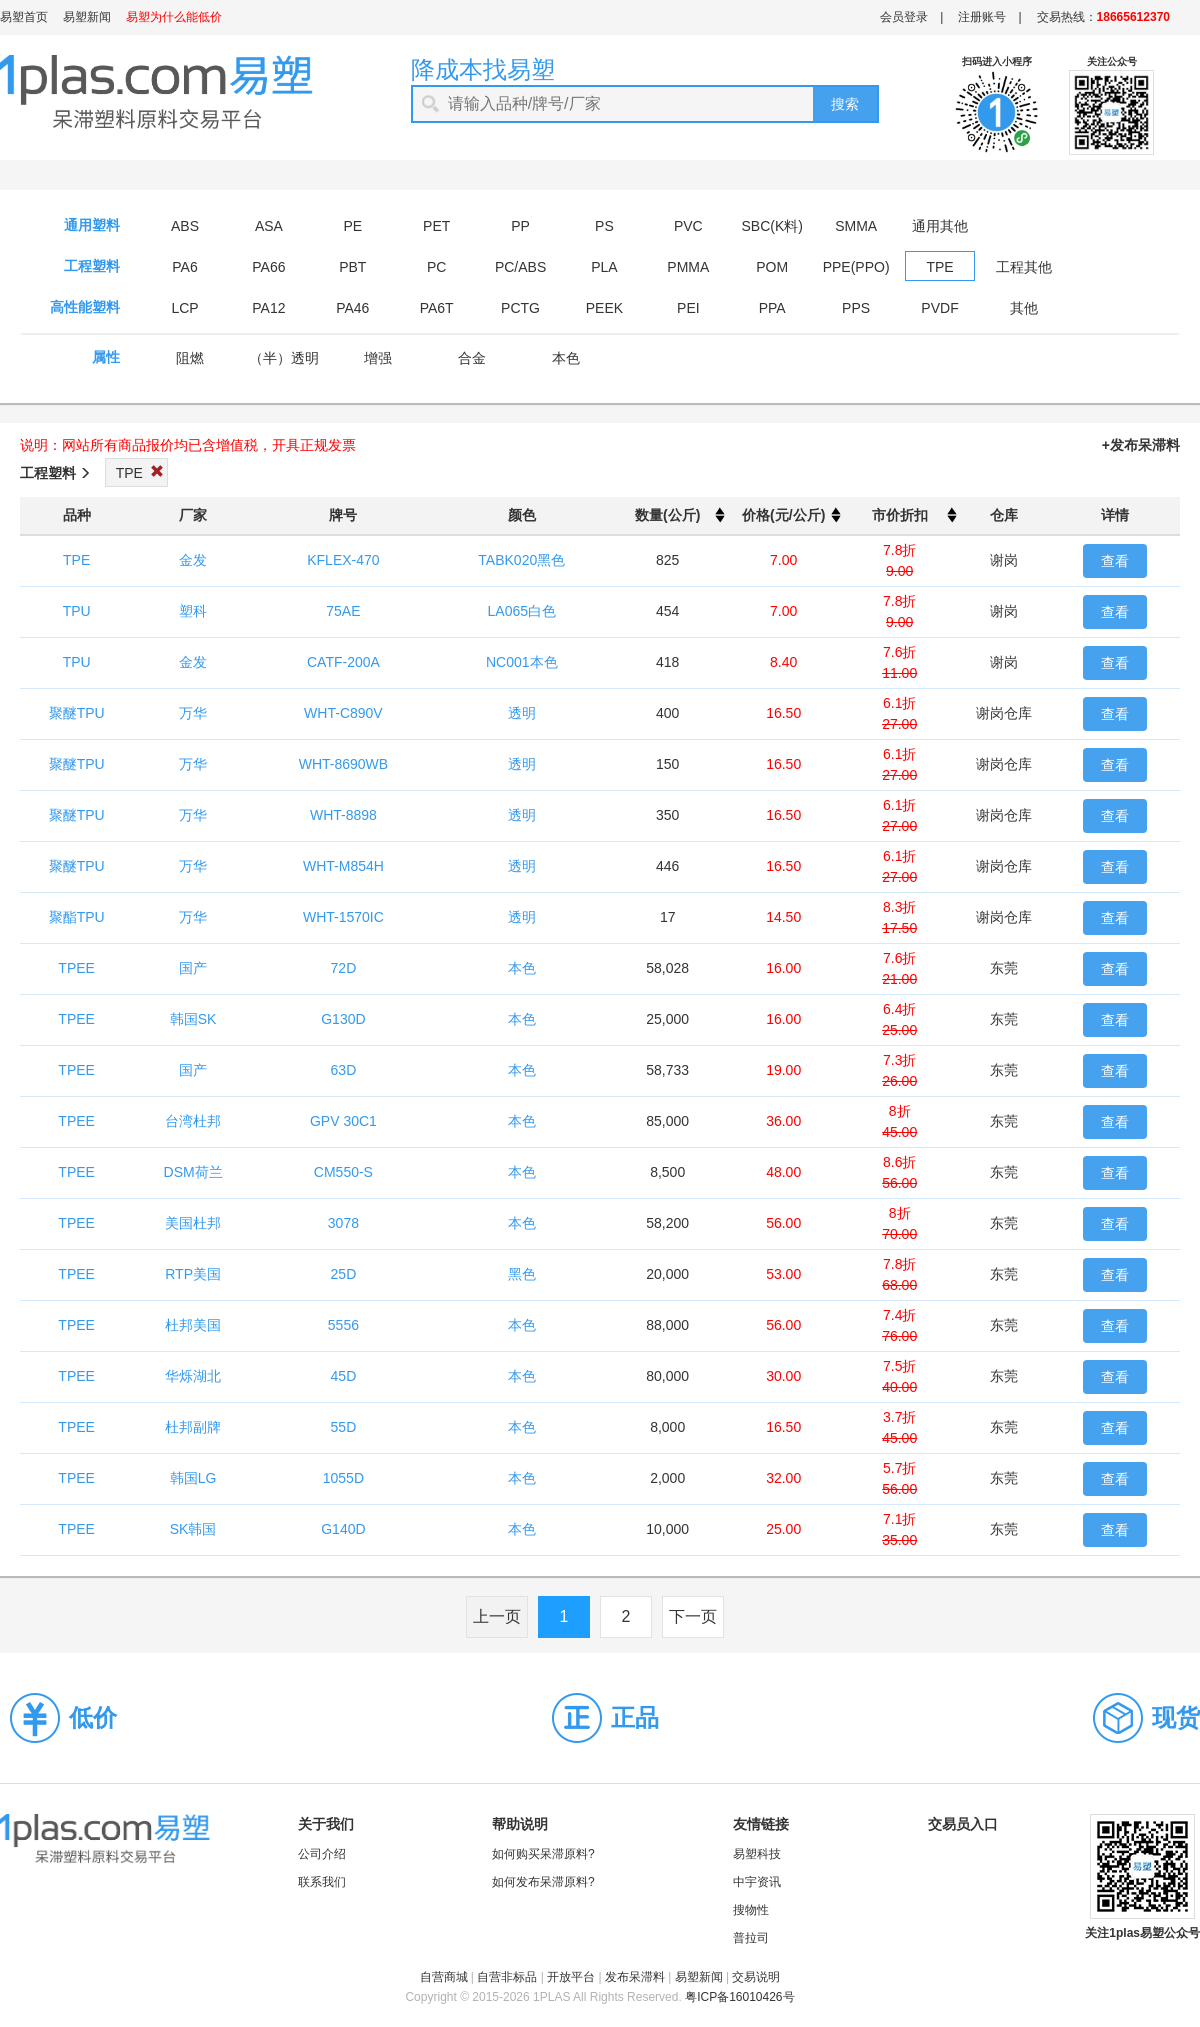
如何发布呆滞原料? (543, 1882)
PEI (688, 308)
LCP (184, 308)
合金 (472, 358)
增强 (378, 358)
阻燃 (190, 358)
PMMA (688, 267)
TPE (939, 267)
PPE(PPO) (856, 267)
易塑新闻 (87, 17)
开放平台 (571, 1977)
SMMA (856, 226)
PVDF (939, 308)
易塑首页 (24, 17)
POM (772, 267)
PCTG (520, 308)
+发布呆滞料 (1141, 445)
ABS (185, 226)
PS (604, 226)
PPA (772, 308)
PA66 (268, 267)
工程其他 (1024, 267)
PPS (856, 308)
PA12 (268, 308)
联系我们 (322, 1882)
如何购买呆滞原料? (543, 1854)
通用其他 (940, 226)
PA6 (184, 267)
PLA (604, 267)
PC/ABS (520, 267)
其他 (1024, 308)
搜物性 (751, 1910)
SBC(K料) (772, 226)
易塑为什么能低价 (174, 17)
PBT (352, 267)
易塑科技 (757, 1854)
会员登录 (904, 17)
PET (436, 226)
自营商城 (444, 1977)
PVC (688, 226)
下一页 (693, 1616)
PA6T (437, 308)
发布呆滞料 (635, 1977)
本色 (566, 358)
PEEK (604, 308)
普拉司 (751, 1938)
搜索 (845, 104)
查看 (1115, 561)
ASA (269, 226)
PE (352, 226)
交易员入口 (963, 1824)
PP (520, 226)
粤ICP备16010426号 (739, 1997)
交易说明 (756, 1977)
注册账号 (982, 17)
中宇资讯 (757, 1882)
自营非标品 (507, 1977)
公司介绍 (322, 1854)
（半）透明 (284, 358)
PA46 (352, 308)
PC (436, 267)
